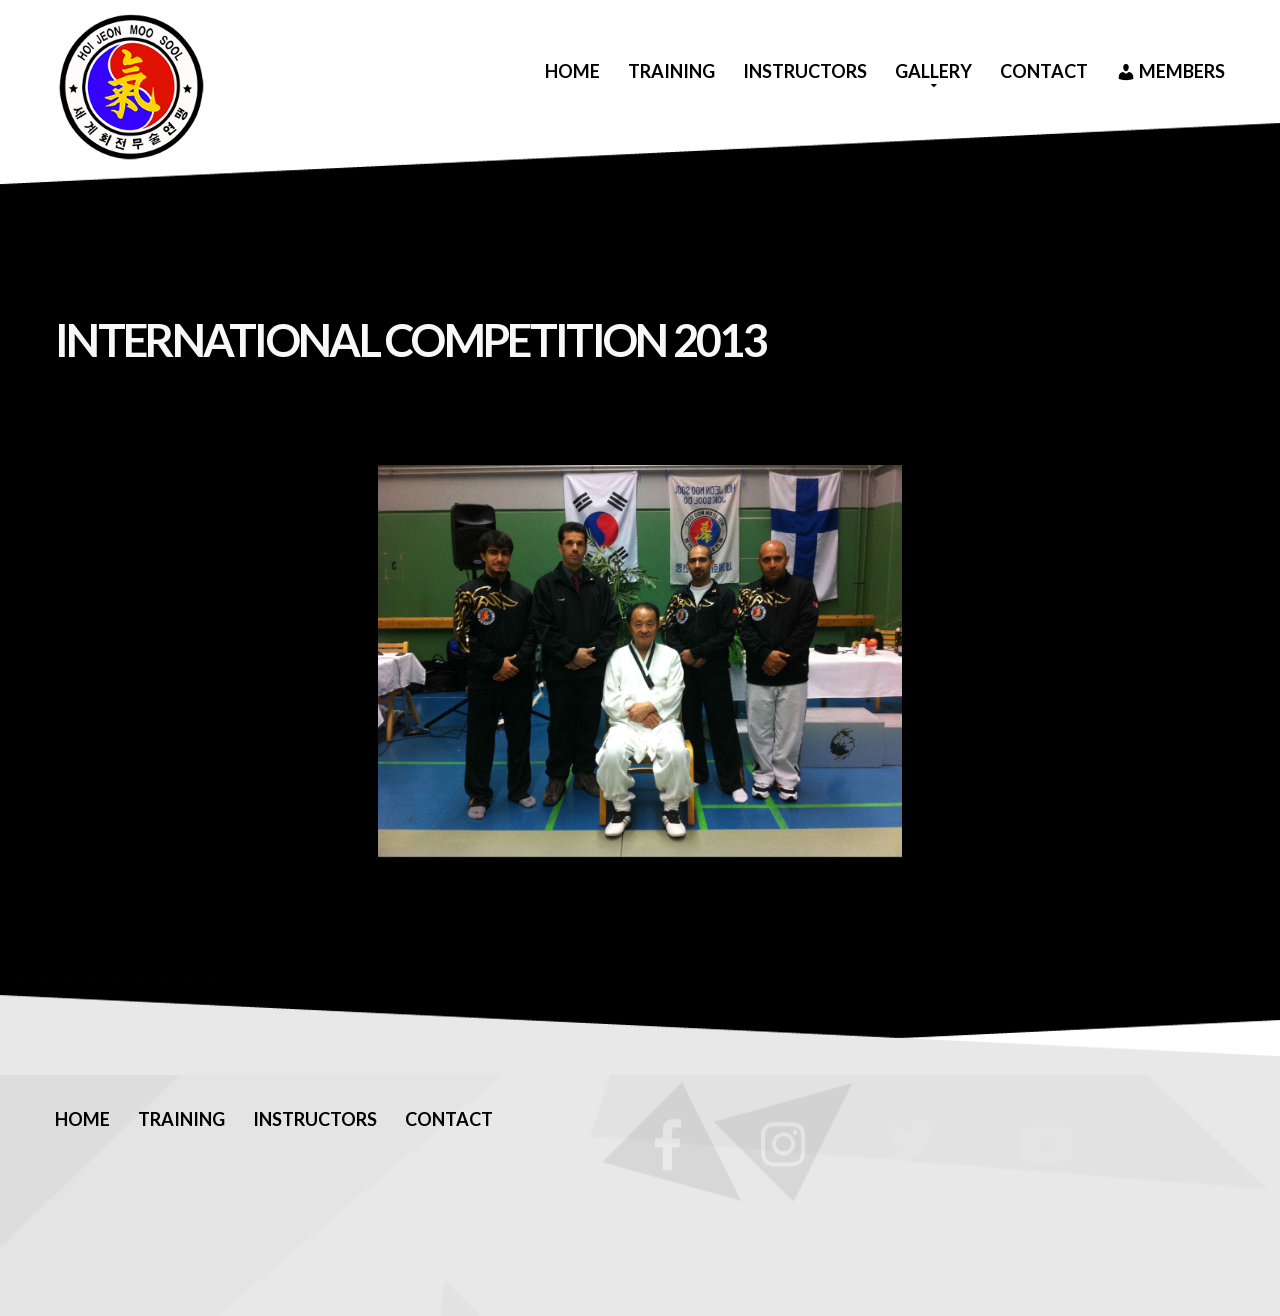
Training (671, 71)
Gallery (933, 71)
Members (1170, 72)
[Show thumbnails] (640, 892)
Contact (1044, 71)
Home (572, 71)
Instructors (805, 71)
